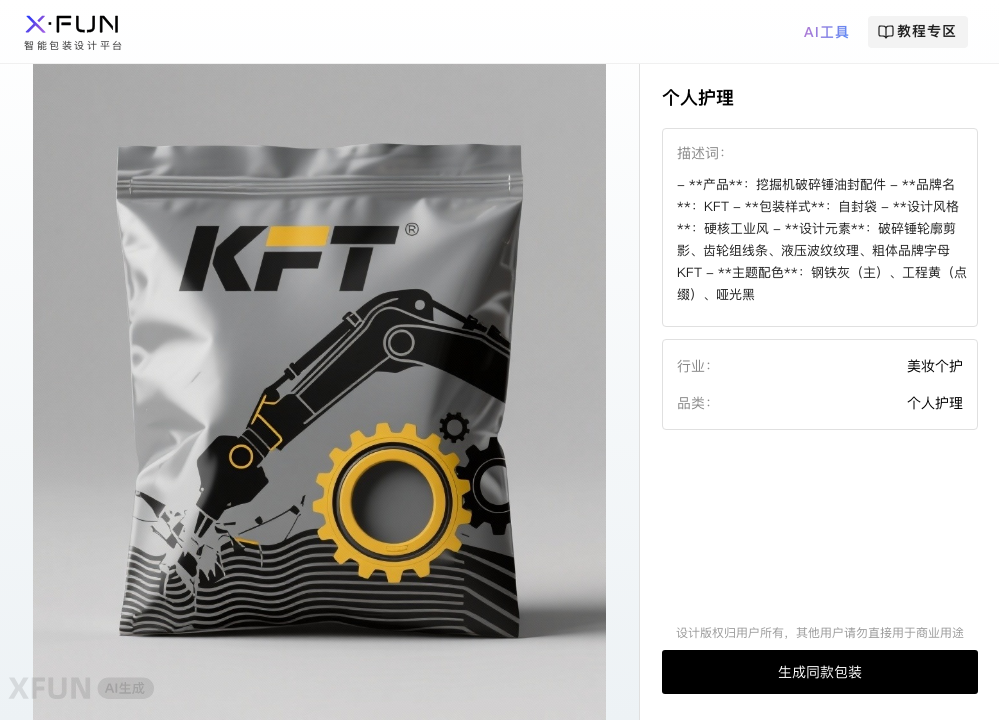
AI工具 (827, 32)
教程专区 (917, 31)
